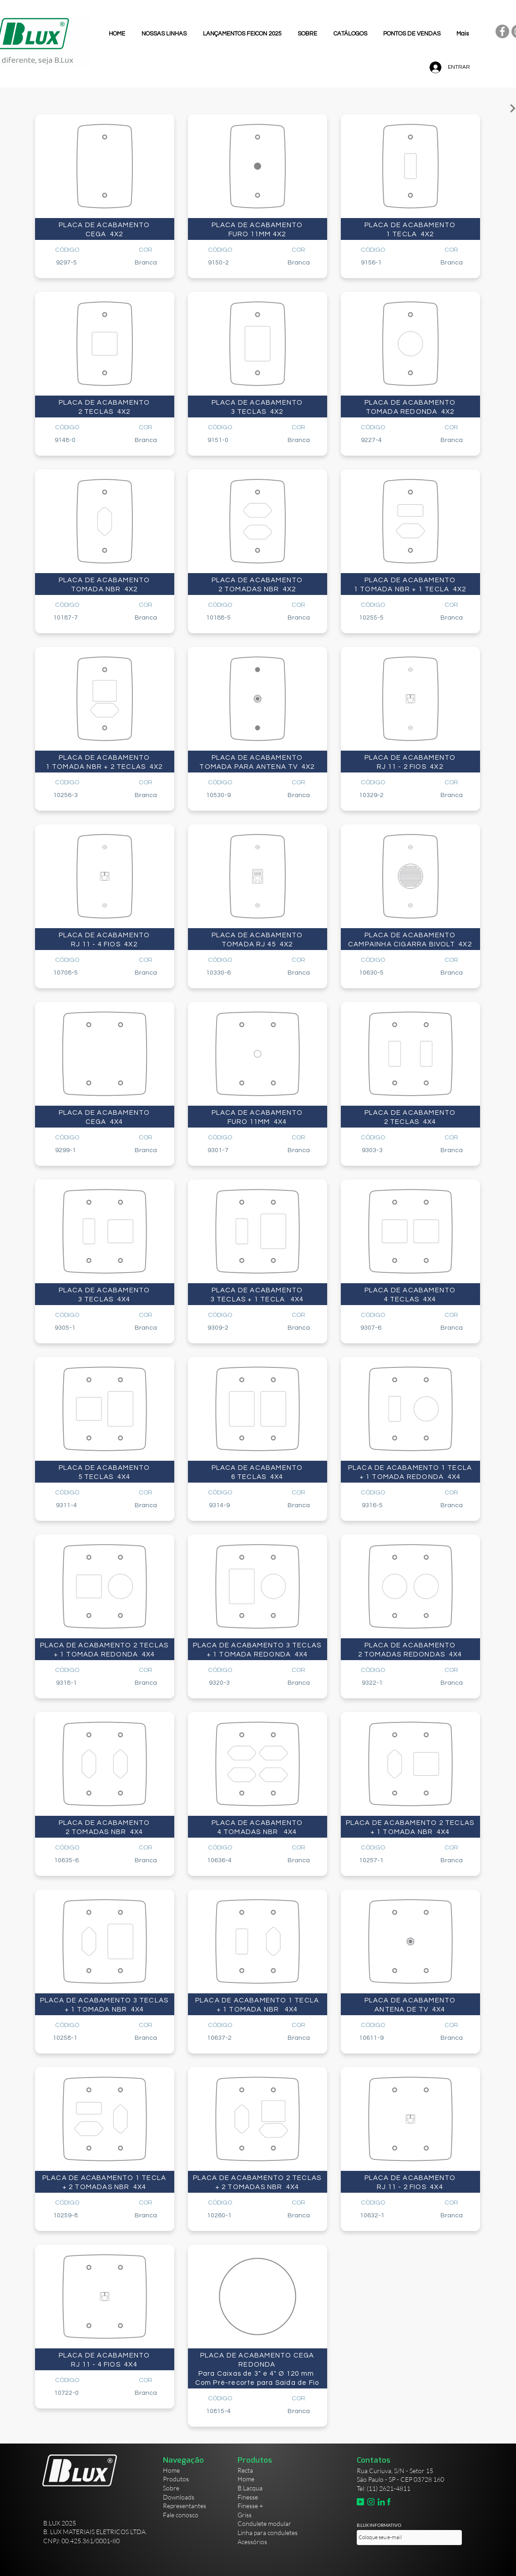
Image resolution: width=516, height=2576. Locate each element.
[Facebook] (502, 31)
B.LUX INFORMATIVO (379, 2525)
